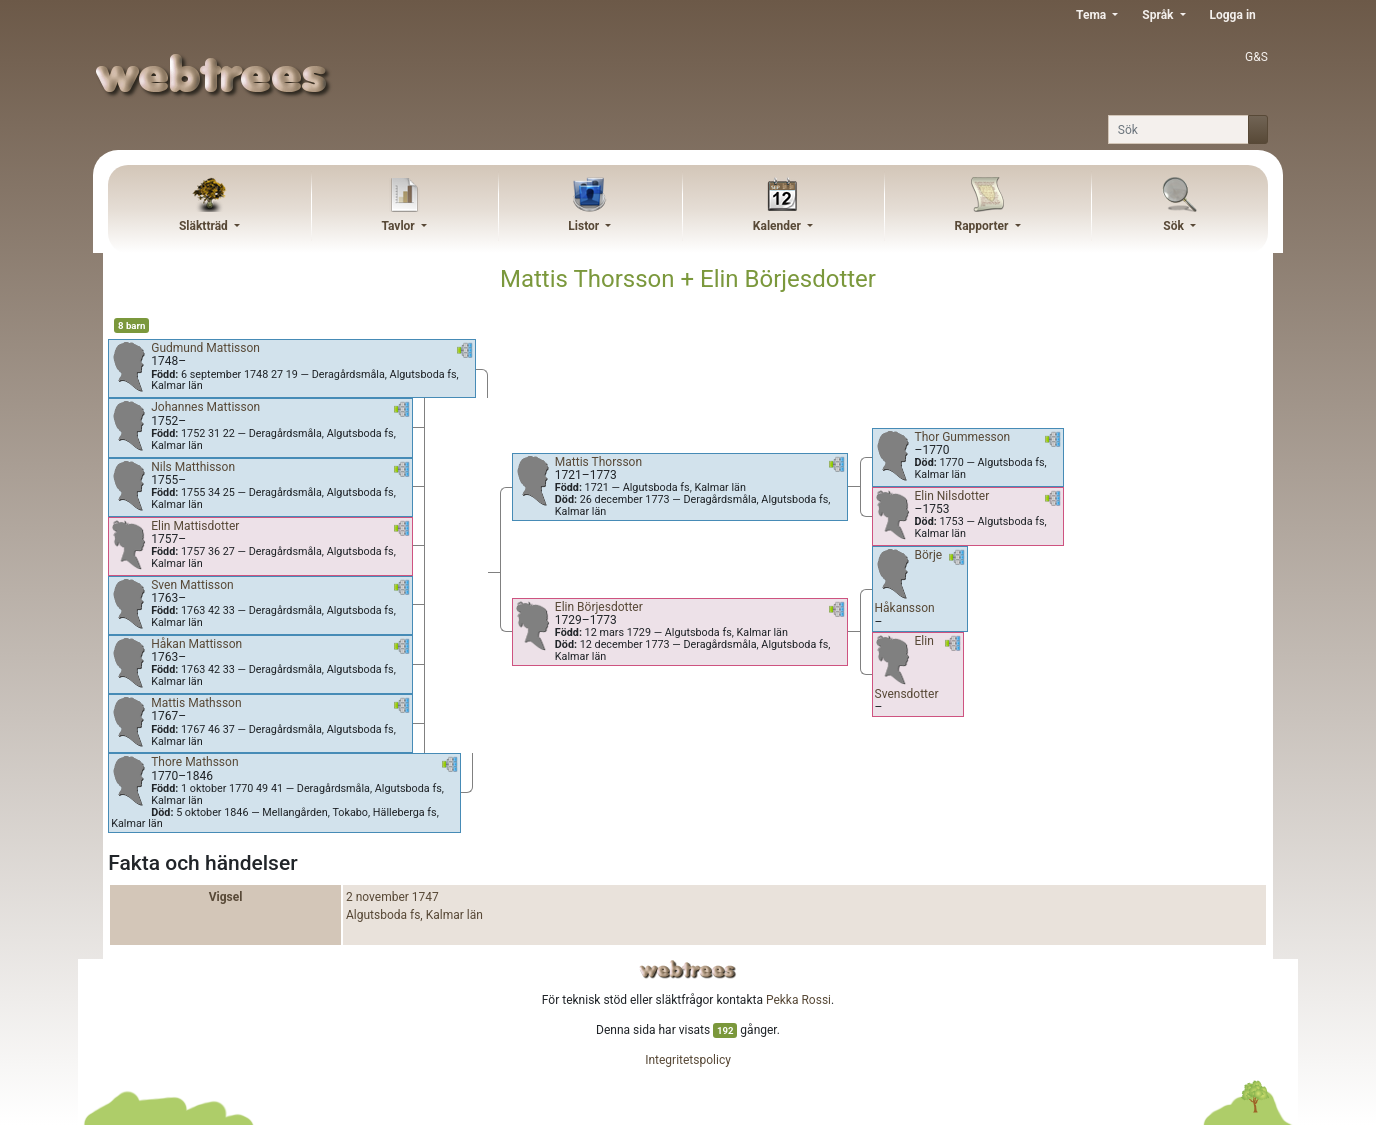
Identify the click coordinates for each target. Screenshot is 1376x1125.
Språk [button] (1159, 15)
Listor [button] (585, 226)
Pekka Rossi (798, 1000)
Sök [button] (1175, 226)
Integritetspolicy (688, 1060)
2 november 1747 (392, 897)
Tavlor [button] (399, 226)
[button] (465, 354)
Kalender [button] (778, 226)
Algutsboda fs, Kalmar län (414, 915)
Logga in (1233, 15)
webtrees (688, 969)
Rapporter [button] (982, 226)
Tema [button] (1092, 15)
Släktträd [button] (205, 226)
